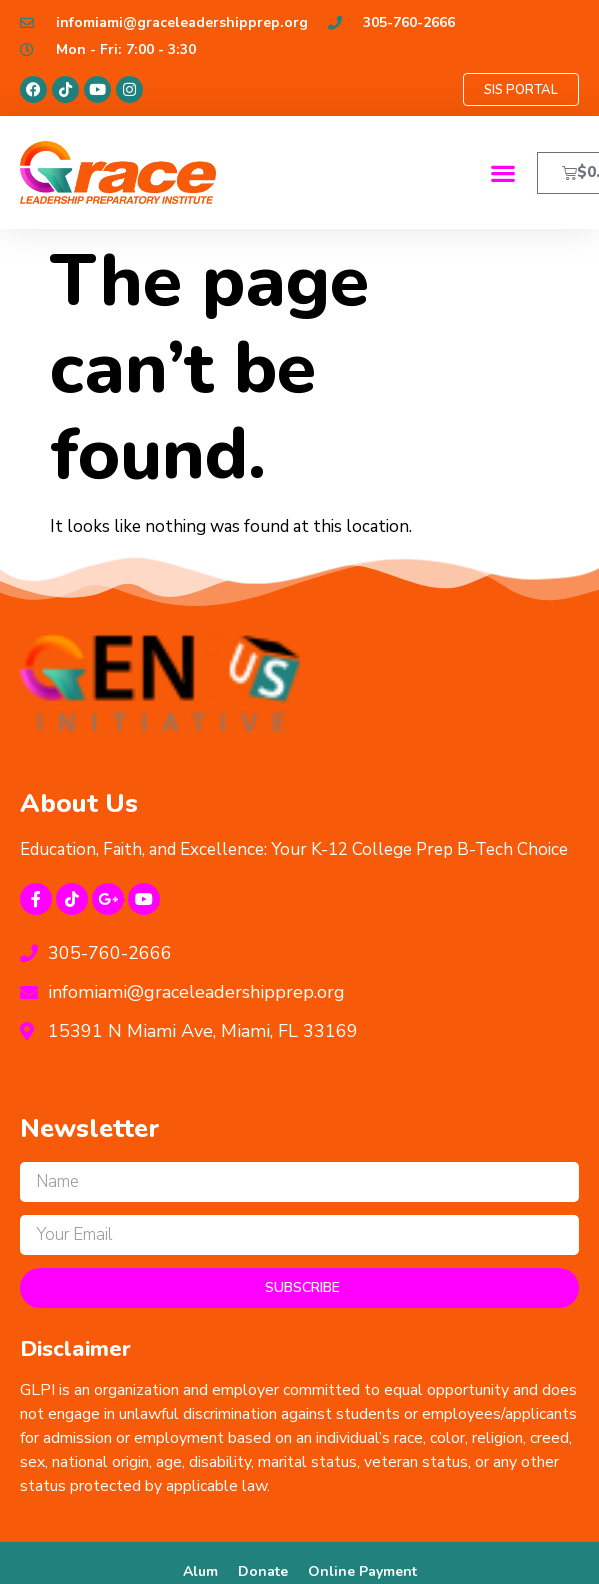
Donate (263, 1571)
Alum (200, 1571)
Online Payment (362, 1571)
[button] (503, 172)
